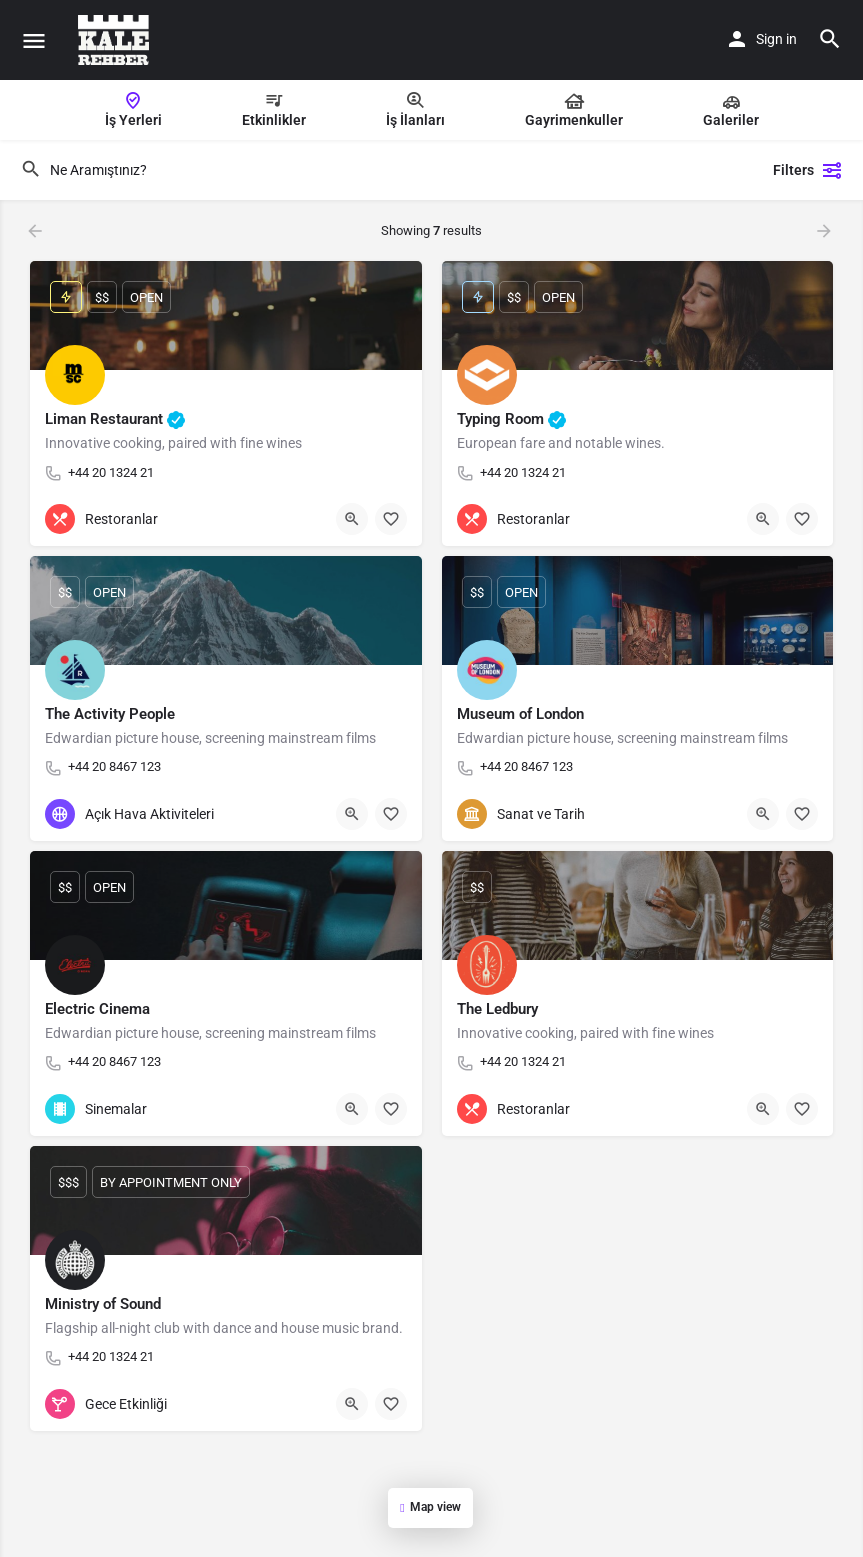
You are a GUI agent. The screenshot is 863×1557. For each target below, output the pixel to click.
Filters (808, 170)
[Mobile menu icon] (34, 40)
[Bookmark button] (391, 519)
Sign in (776, 39)
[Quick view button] (352, 519)
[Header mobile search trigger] (830, 39)
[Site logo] (116, 40)
